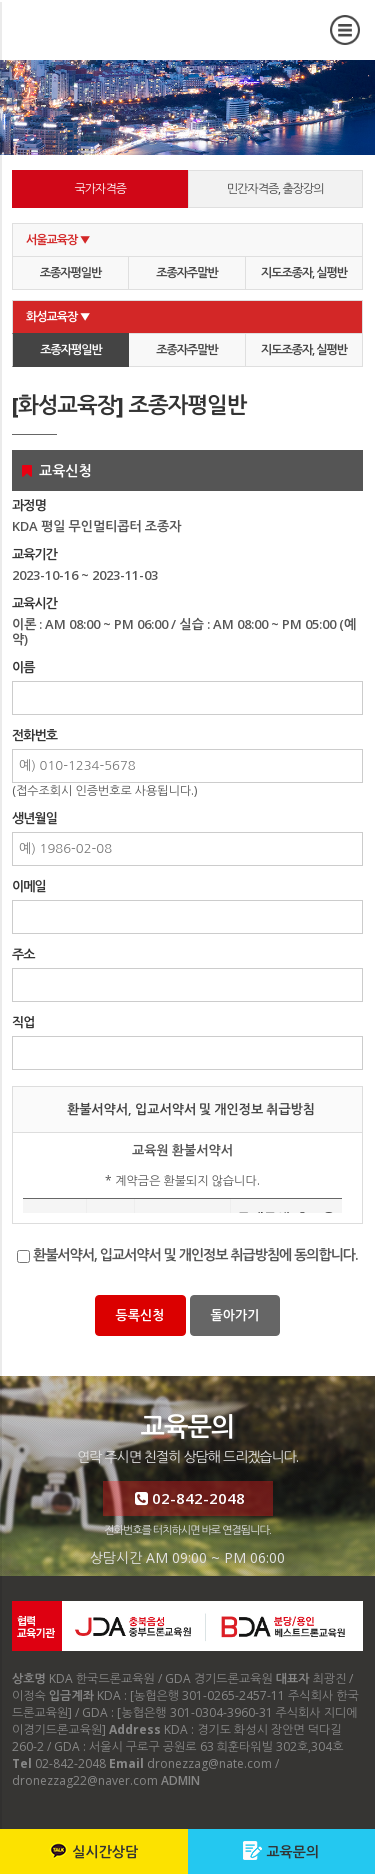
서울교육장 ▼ (58, 239)
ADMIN (180, 1780)
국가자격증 (100, 188)
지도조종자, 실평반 (304, 272)
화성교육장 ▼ (58, 316)
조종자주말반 (187, 272)
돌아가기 (235, 1315)
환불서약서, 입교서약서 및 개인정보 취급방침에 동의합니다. (195, 1254)
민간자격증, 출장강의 (275, 188)
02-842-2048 (187, 1498)
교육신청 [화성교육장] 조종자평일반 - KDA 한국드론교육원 (164, 35)
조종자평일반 (71, 272)
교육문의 (281, 1851)
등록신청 (140, 1315)
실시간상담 (93, 1851)
